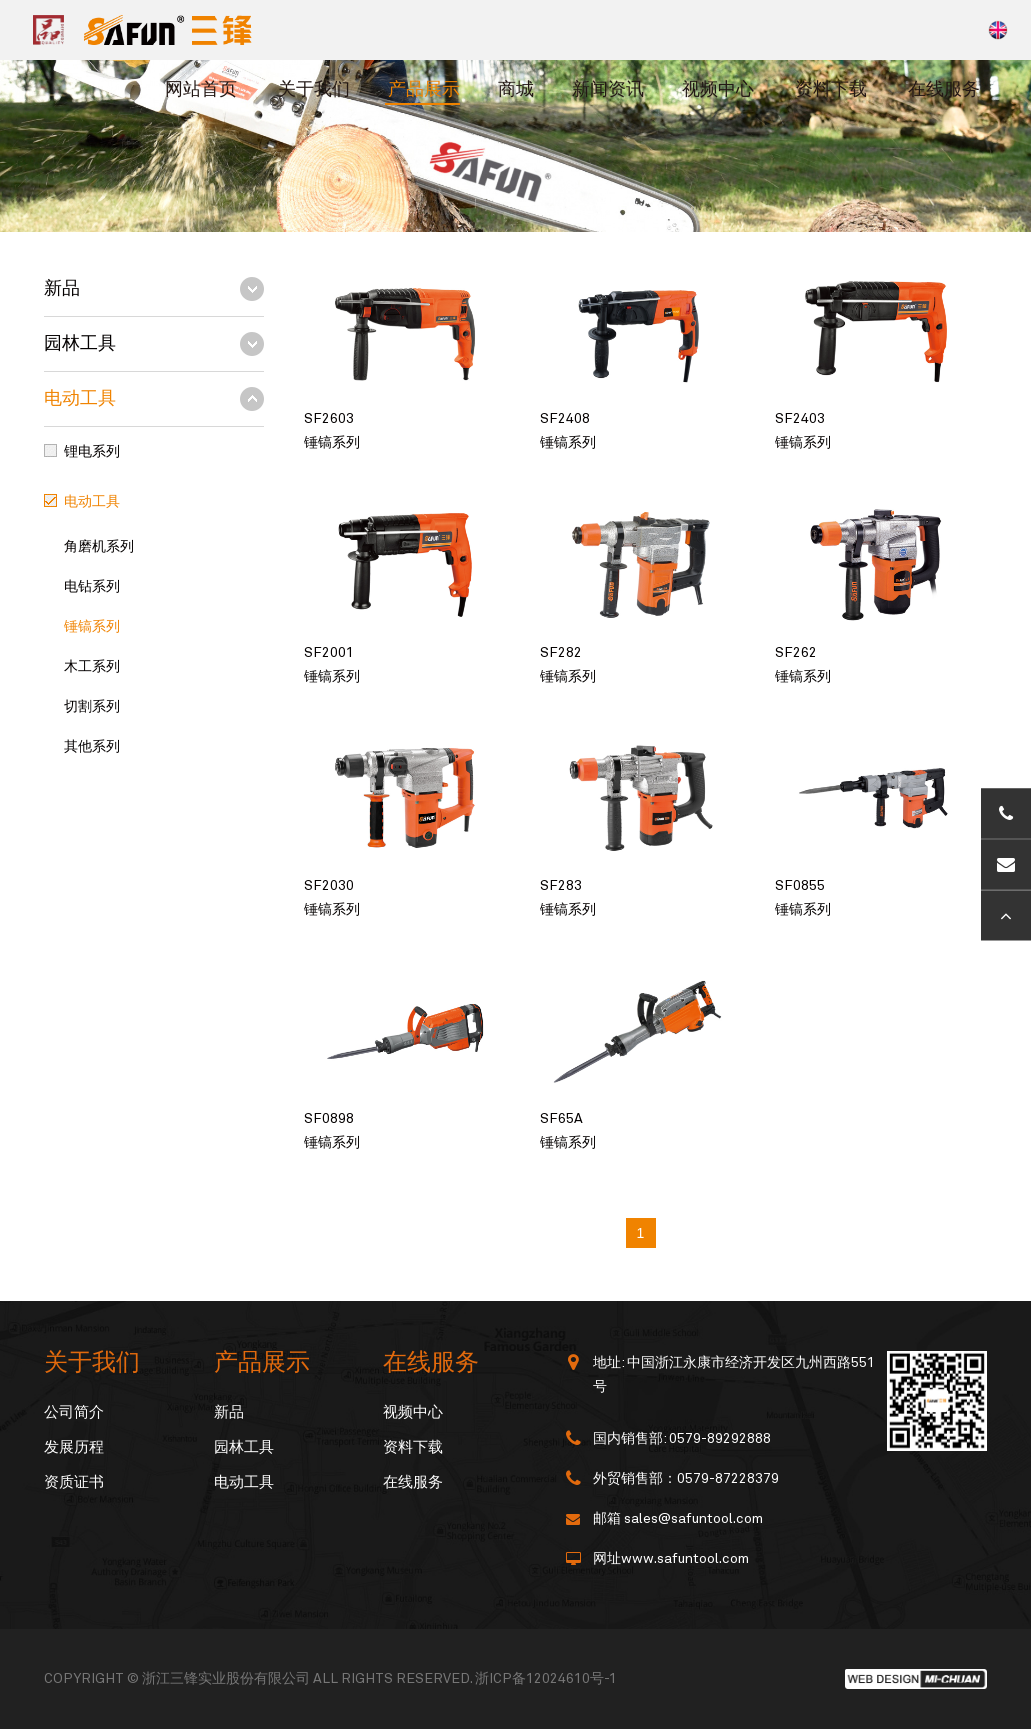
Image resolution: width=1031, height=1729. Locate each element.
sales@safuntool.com (693, 1519)
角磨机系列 (99, 547)
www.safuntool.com (685, 1559)
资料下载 (831, 90)
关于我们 (314, 90)
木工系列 (92, 667)
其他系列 (92, 747)
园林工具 (80, 344)
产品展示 (424, 90)
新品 (62, 289)
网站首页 (201, 90)
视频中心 (718, 90)
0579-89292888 (720, 1439)
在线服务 (944, 90)
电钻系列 (92, 587)
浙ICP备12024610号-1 (546, 1679)
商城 (516, 90)
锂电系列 (92, 452)
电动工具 (80, 399)
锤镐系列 (92, 627)
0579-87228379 (728, 1479)
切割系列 (92, 707)
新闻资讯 (608, 90)
